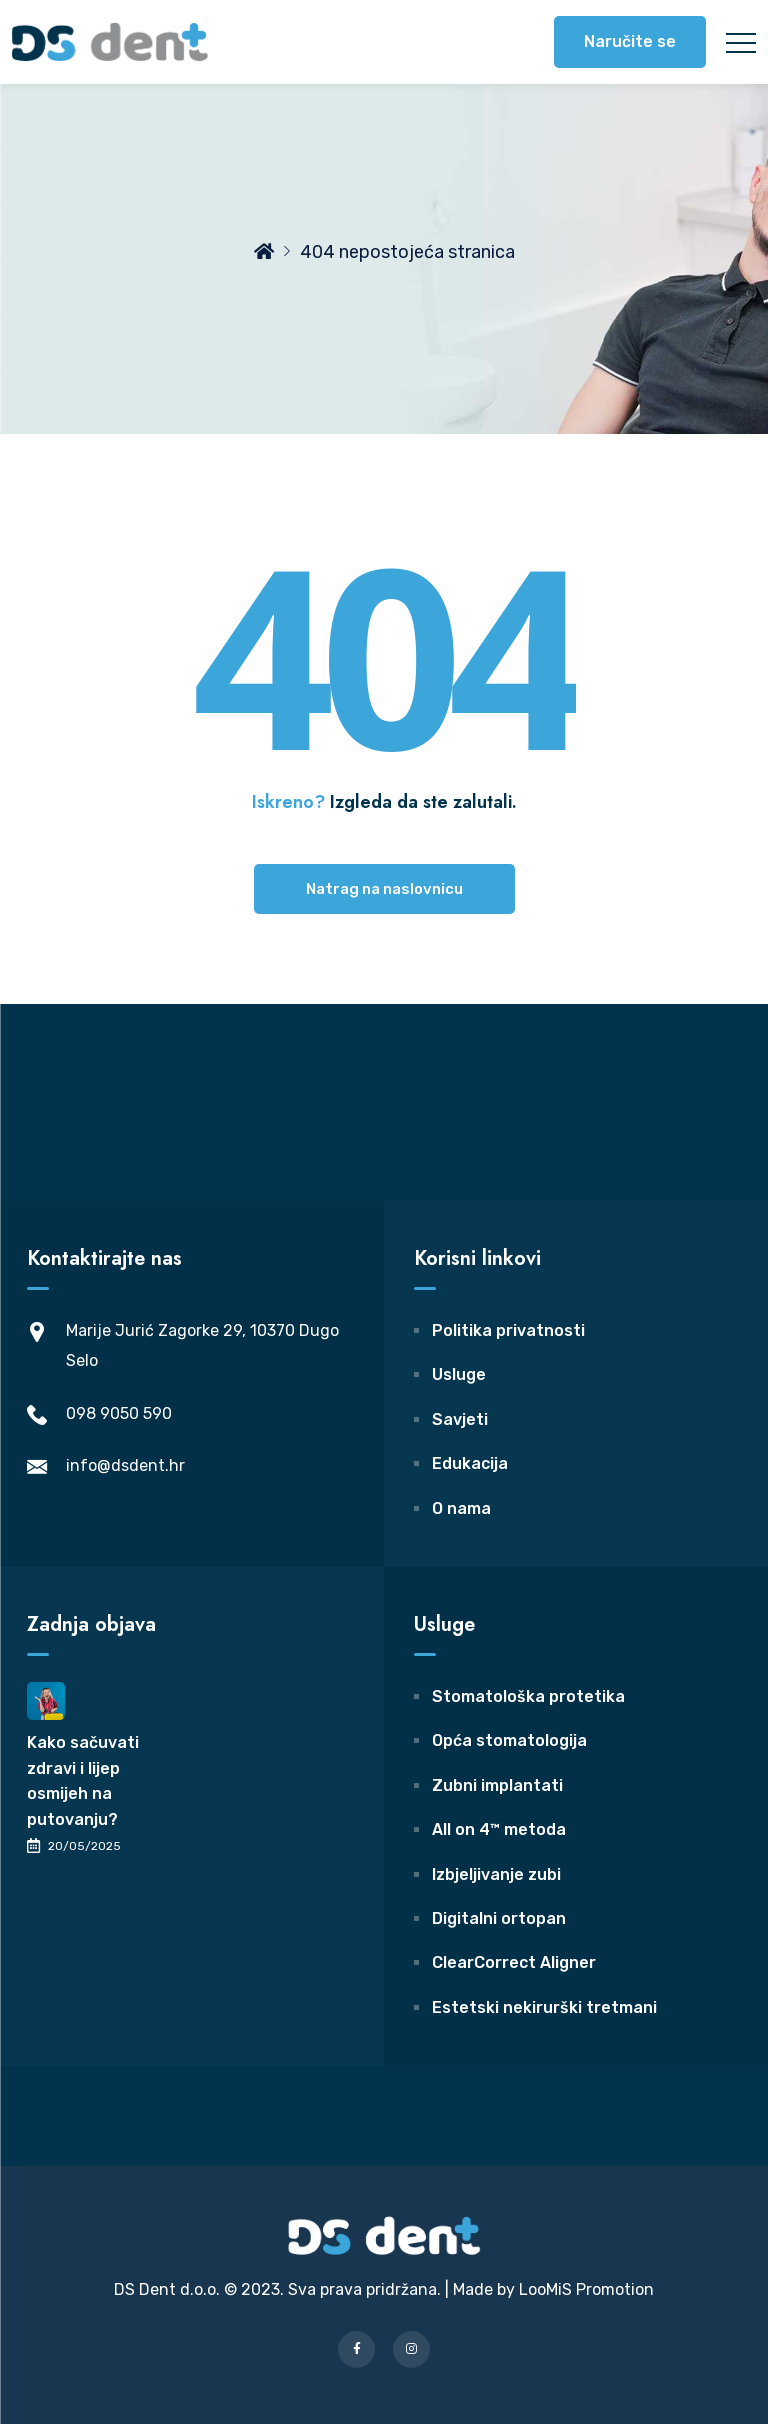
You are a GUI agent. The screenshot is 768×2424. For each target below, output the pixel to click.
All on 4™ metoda (499, 1829)
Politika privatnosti (508, 1330)
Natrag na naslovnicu (384, 889)
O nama (461, 1508)
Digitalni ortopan (499, 1918)
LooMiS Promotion (586, 2289)
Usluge (459, 1374)
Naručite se (630, 41)
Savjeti (460, 1419)
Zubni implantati (497, 1785)
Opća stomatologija (509, 1740)
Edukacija (470, 1463)
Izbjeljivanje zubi (496, 1874)
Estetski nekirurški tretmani (544, 2007)
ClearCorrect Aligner (514, 1962)
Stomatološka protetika (528, 1696)
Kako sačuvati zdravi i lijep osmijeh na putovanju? (83, 1781)
